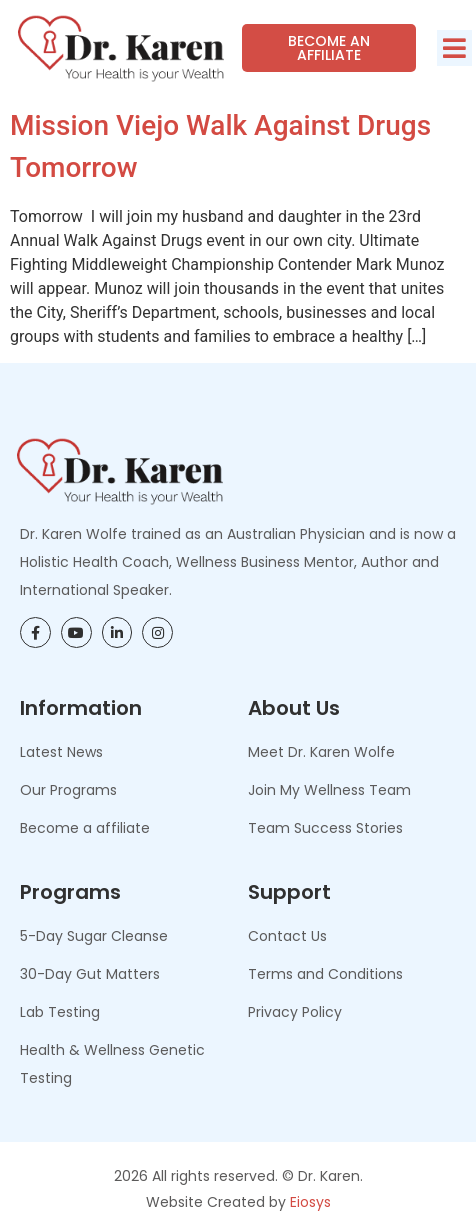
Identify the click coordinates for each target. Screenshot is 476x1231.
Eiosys (310, 1202)
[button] (454, 48)
